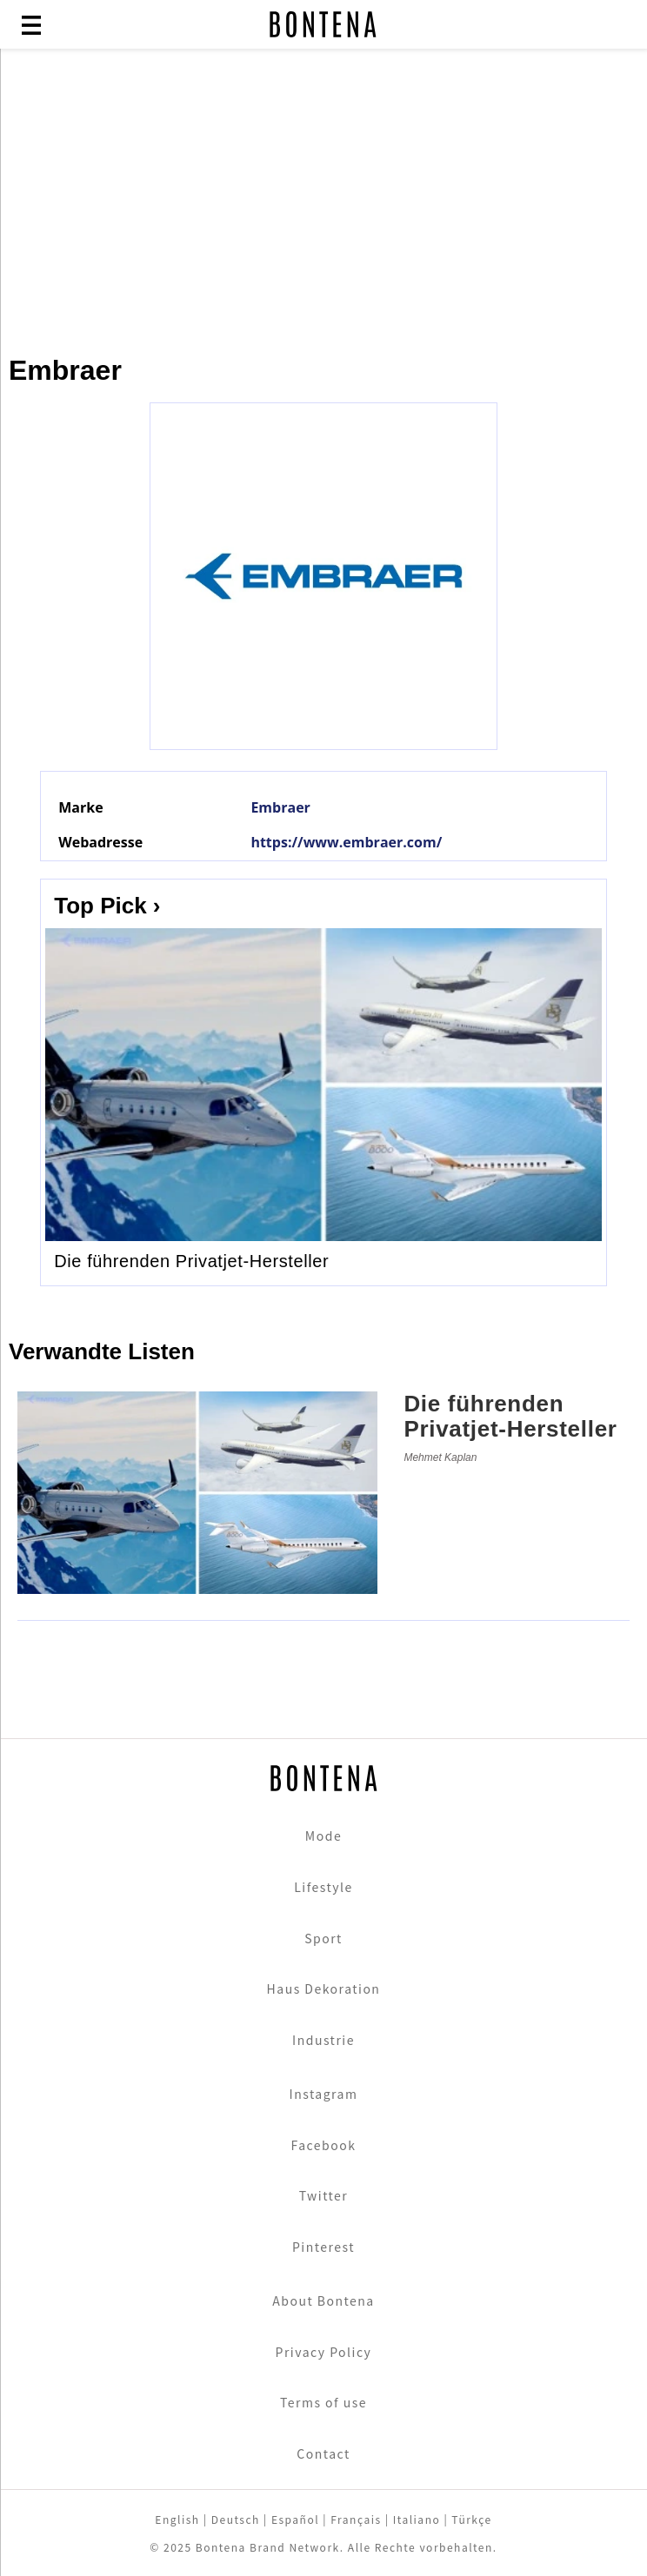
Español (295, 2519)
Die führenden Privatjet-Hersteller (191, 1261)
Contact (323, 2453)
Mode (323, 1835)
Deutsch (235, 2519)
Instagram (324, 2093)
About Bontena (323, 2300)
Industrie (323, 2039)
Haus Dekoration (324, 1988)
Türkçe (471, 2519)
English (177, 2519)
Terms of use (323, 2402)
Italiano (417, 2519)
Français (355, 2519)
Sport (323, 1938)
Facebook (324, 2145)
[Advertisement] (323, 193)
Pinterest (323, 2246)
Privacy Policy (324, 2351)
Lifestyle (323, 1886)
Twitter (324, 2195)
